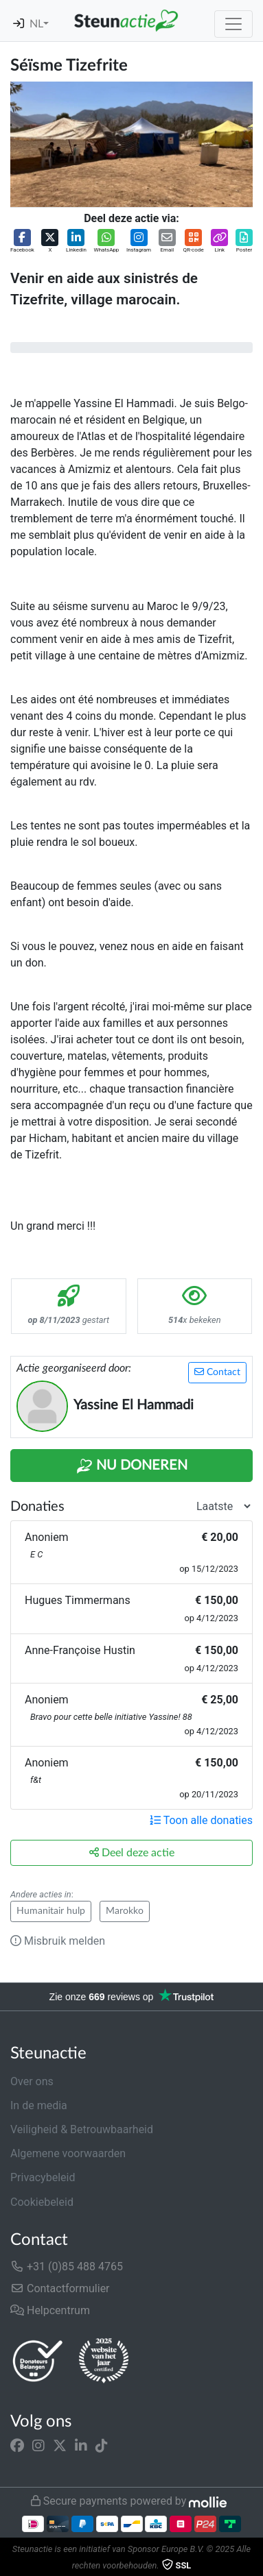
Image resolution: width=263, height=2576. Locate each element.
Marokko (125, 1911)
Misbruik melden (57, 1940)
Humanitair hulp (50, 1911)
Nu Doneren (131, 1466)
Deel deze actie (131, 1852)
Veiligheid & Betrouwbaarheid (81, 2129)
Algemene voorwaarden (68, 2153)
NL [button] (36, 24)
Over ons (32, 2081)
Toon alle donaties (201, 1820)
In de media (38, 2105)
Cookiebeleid (41, 2202)
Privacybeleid (42, 2177)
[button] (22, 241)
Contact (217, 1372)
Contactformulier (60, 2288)
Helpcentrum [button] (50, 2310)
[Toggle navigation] (233, 24)
